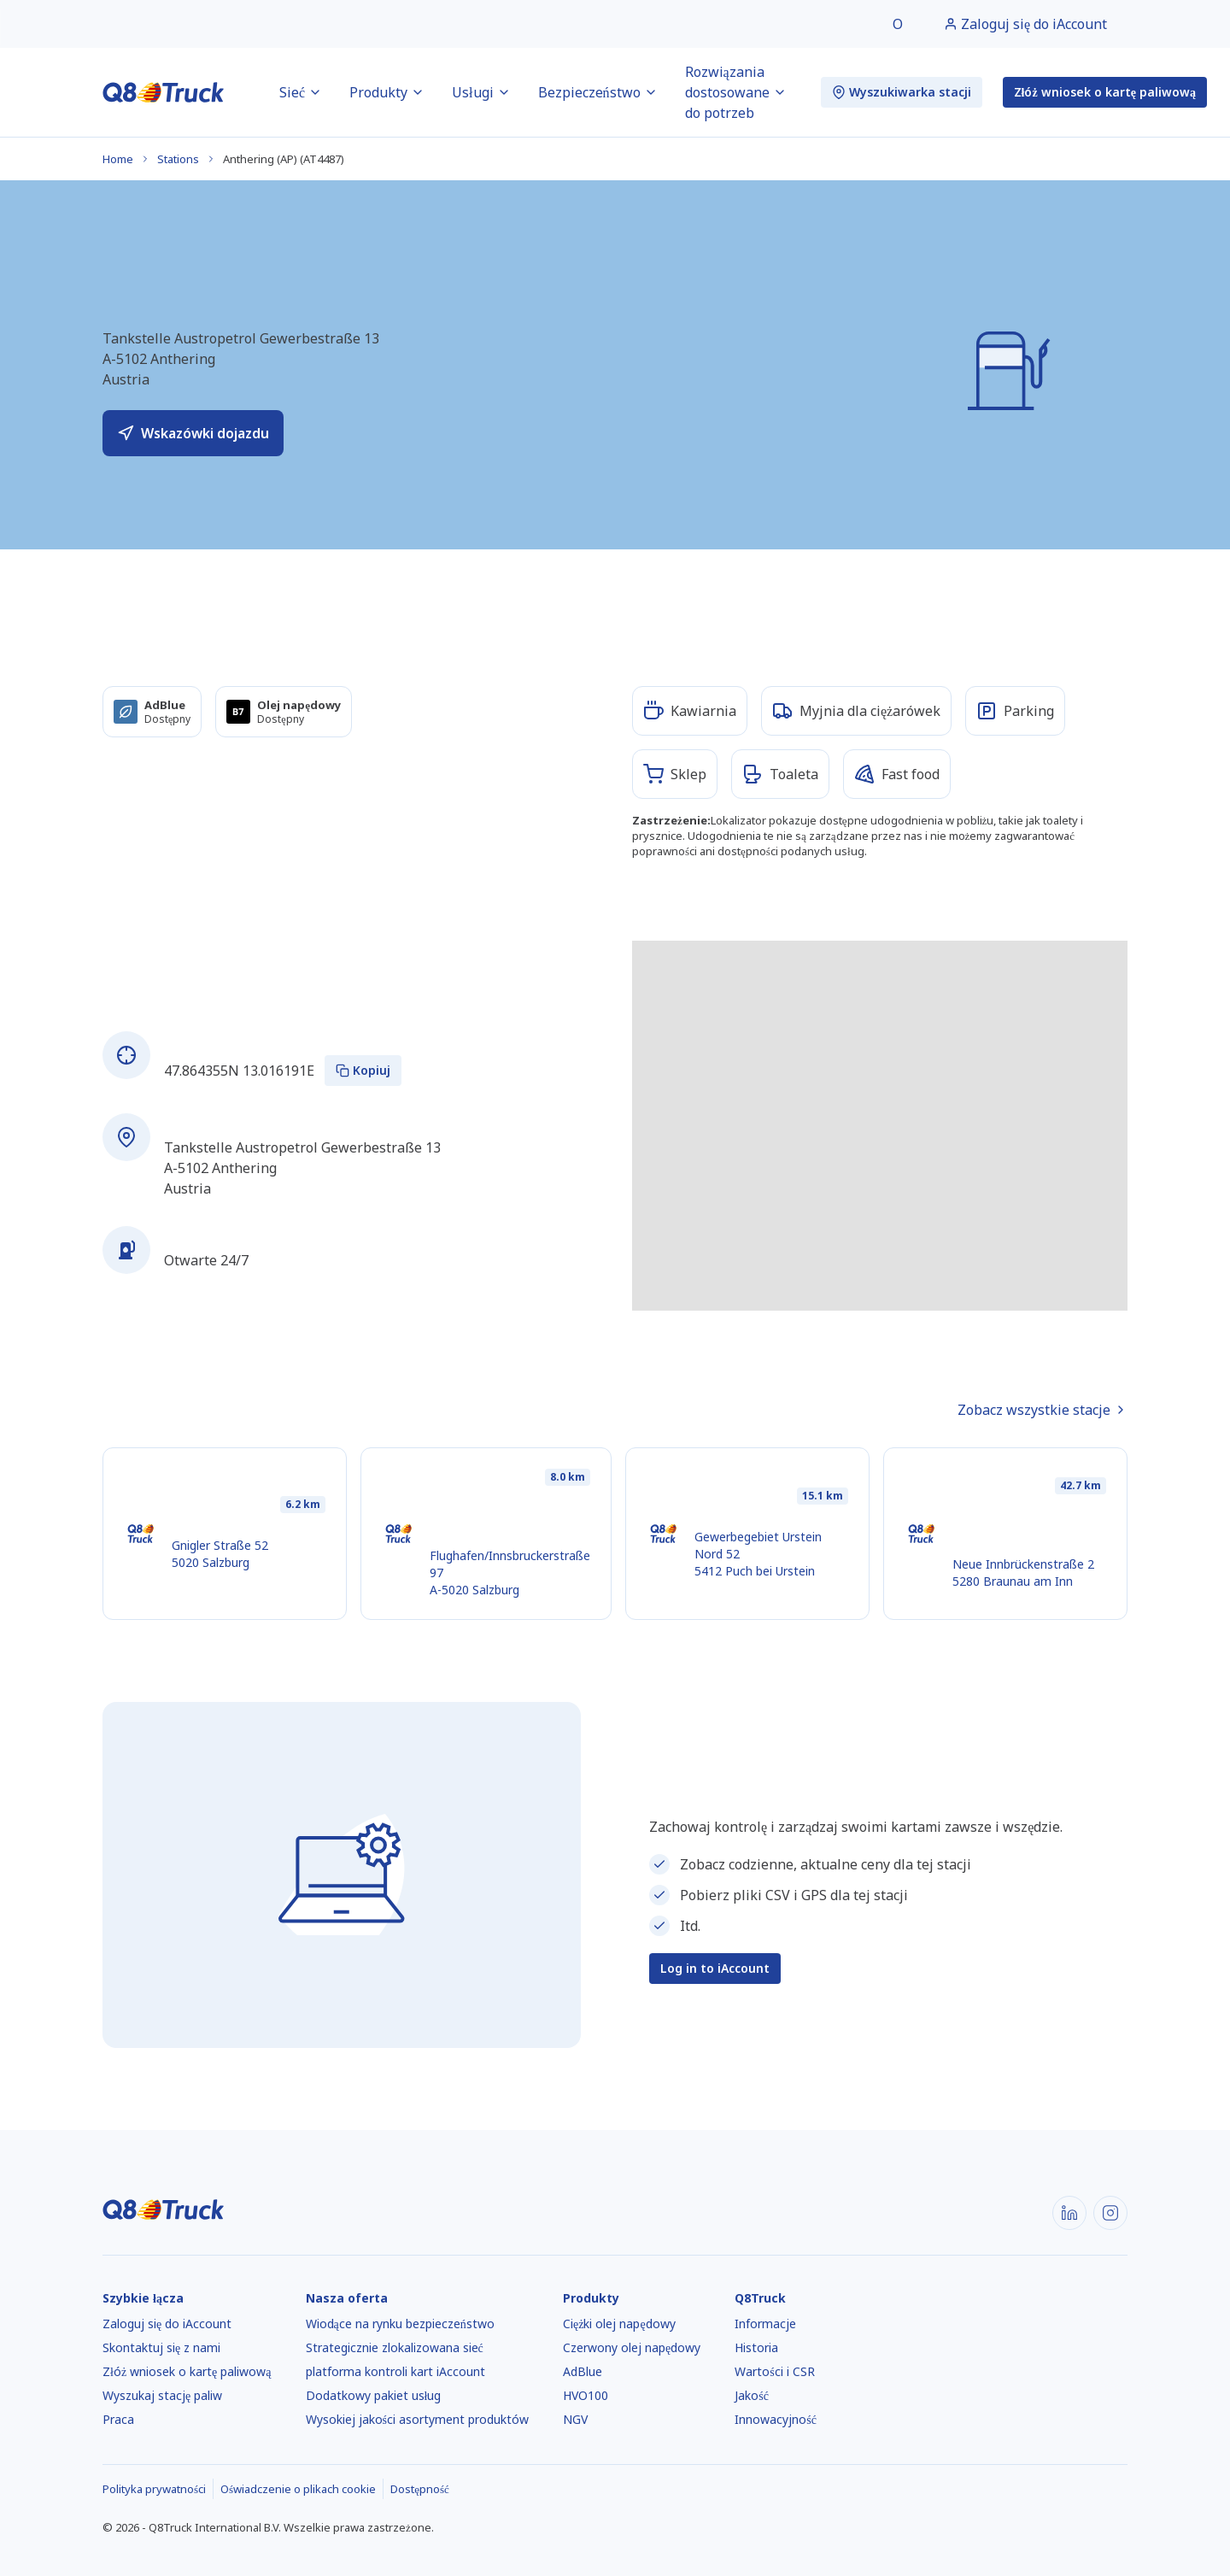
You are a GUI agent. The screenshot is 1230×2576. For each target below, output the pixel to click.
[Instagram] (1110, 2213)
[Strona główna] (163, 92)
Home (117, 159)
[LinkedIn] (1069, 2213)
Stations (178, 159)
